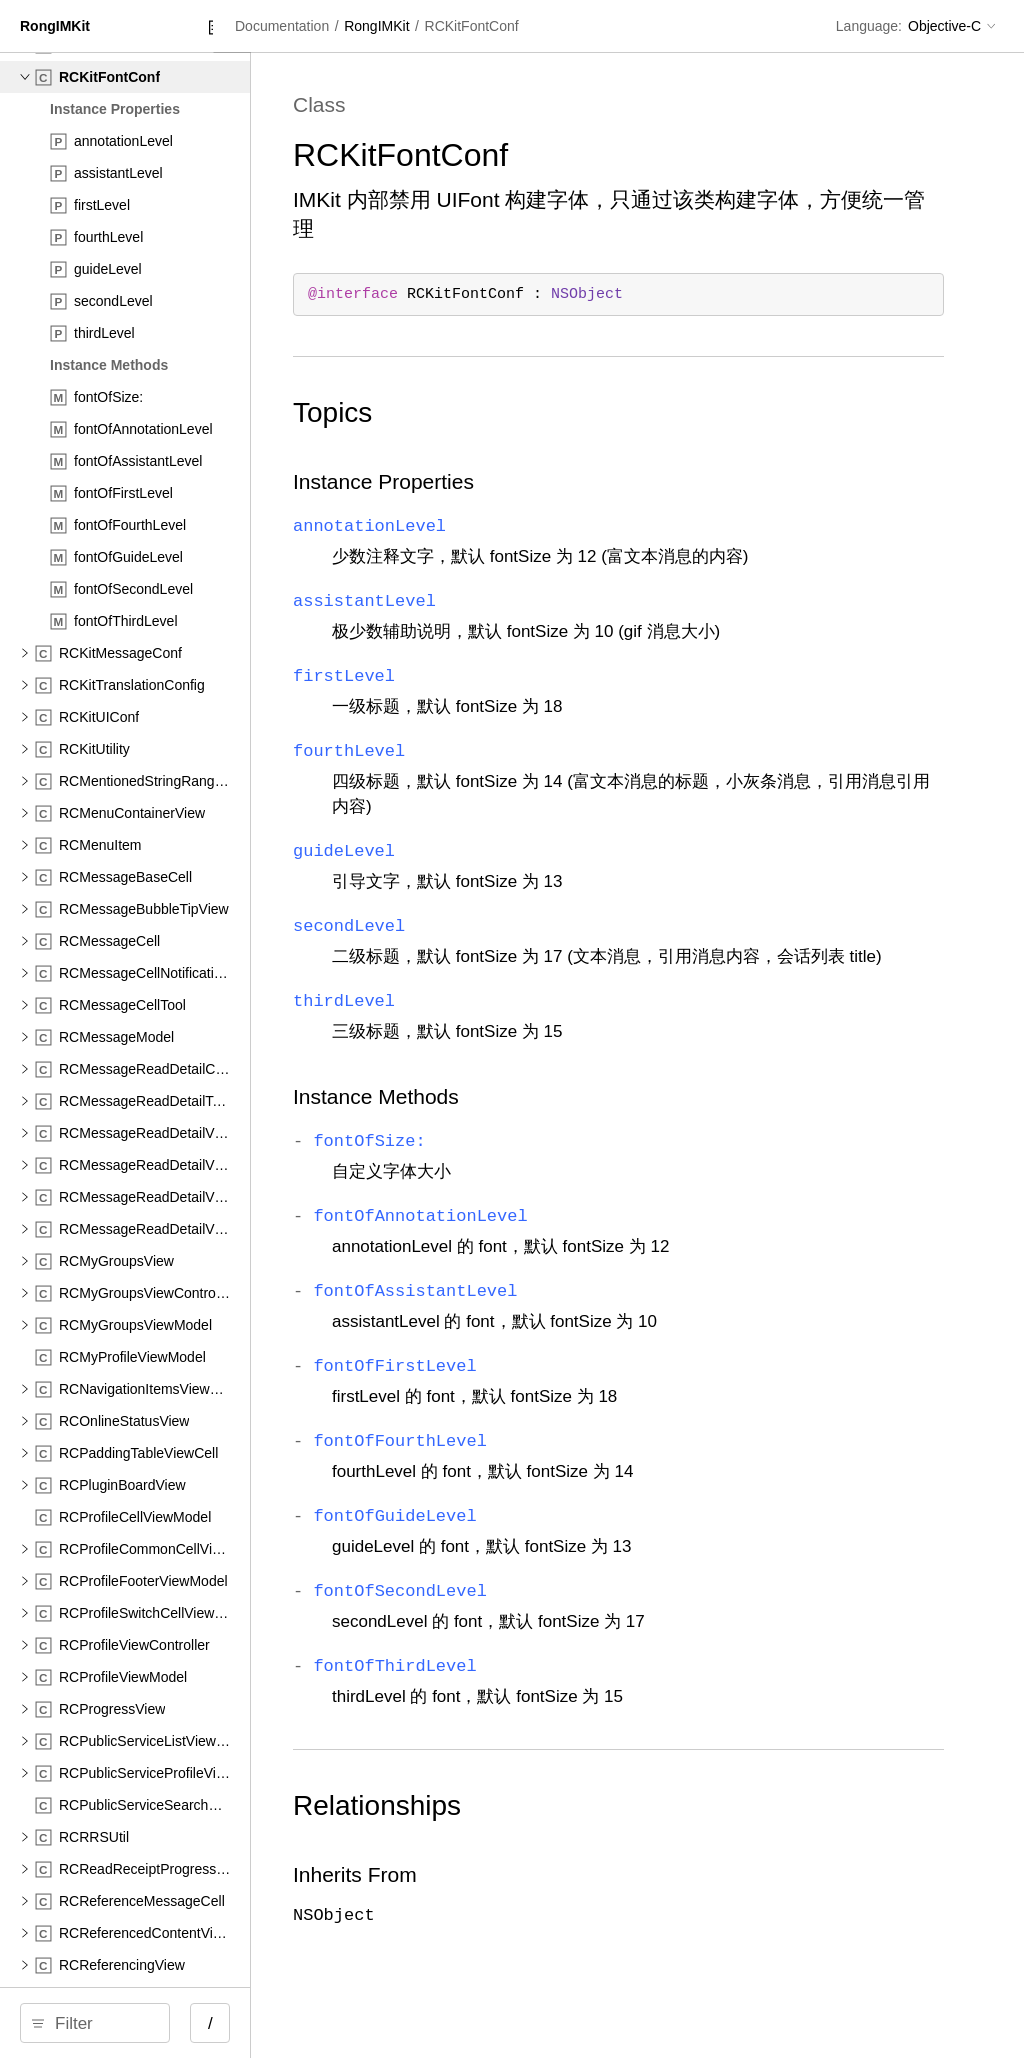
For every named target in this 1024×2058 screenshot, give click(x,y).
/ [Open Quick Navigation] (359, 2023)
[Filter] (176, 2023)
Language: (869, 26)
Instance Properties (570, 481)
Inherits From (542, 1899)
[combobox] (176, 2023)
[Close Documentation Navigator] (367, 27)
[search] (169, 2023)
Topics (519, 412)
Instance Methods (563, 1121)
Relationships (564, 1830)
